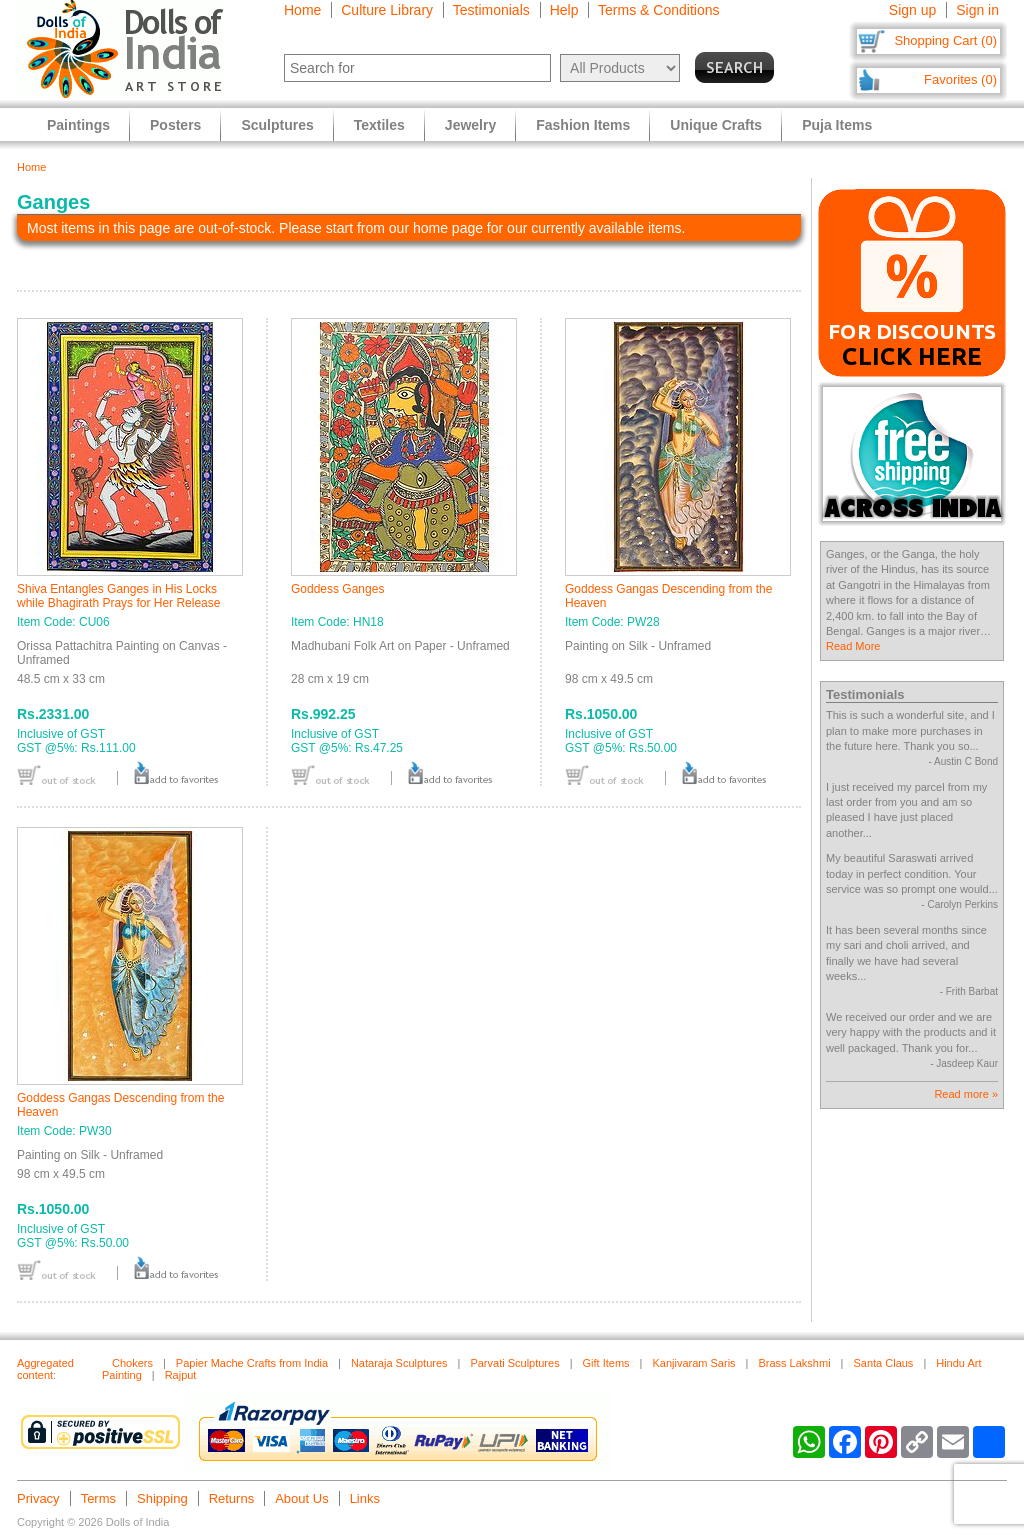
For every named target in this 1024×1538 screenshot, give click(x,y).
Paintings (78, 125)
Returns (232, 1498)
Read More (853, 646)
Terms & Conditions (658, 10)
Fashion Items (583, 125)
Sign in (977, 10)
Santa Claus (883, 1363)
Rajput (181, 1375)
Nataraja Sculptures (399, 1363)
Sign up (912, 10)
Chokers (132, 1363)
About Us (301, 1498)
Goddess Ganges (337, 589)
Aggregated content (45, 1369)
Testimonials (491, 10)
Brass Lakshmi (794, 1363)
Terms (98, 1498)
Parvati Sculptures (514, 1363)
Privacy (38, 1498)
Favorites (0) (960, 79)
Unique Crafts (716, 125)
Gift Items (606, 1363)
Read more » (966, 1094)
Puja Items (837, 125)
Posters (175, 125)
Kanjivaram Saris (693, 1363)
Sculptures (277, 125)
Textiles (379, 125)
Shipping (162, 1498)
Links (365, 1498)
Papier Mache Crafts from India (252, 1363)
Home (302, 10)
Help (564, 10)
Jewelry (470, 125)
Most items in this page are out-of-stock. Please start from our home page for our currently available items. (356, 228)
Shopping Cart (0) (945, 40)
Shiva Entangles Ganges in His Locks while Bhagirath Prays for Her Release (118, 596)
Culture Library (387, 10)
